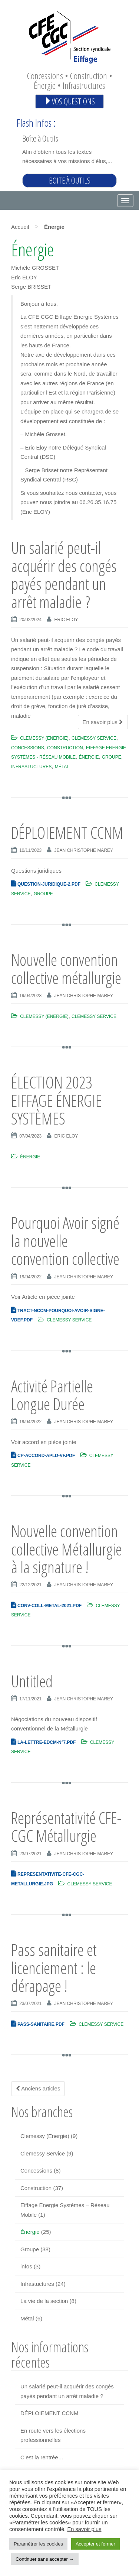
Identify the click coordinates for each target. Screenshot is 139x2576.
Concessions (27, 747)
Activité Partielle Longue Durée (52, 1395)
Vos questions (69, 101)
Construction (65, 747)
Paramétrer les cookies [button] (38, 2544)
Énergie (89, 757)
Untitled (32, 1681)
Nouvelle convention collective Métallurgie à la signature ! (66, 1549)
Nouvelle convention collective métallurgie (66, 968)
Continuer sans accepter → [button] (45, 2559)
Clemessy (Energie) (44, 738)
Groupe (111, 757)
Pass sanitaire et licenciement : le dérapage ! (54, 1968)
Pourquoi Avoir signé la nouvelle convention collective (65, 1240)
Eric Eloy (66, 619)
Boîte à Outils (40, 138)
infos (26, 2266)
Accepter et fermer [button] (95, 2544)
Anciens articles (38, 2088)
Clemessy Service (94, 738)
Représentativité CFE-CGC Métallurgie (66, 1827)
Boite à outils (69, 180)
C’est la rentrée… (42, 2457)
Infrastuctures (31, 766)
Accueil (20, 227)
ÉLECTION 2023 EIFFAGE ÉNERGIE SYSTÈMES (56, 1100)
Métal (62, 766)
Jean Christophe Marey (83, 850)
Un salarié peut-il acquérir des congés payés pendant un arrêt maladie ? (64, 574)
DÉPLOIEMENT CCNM (67, 832)
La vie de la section (44, 2301)
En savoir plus (103, 722)
